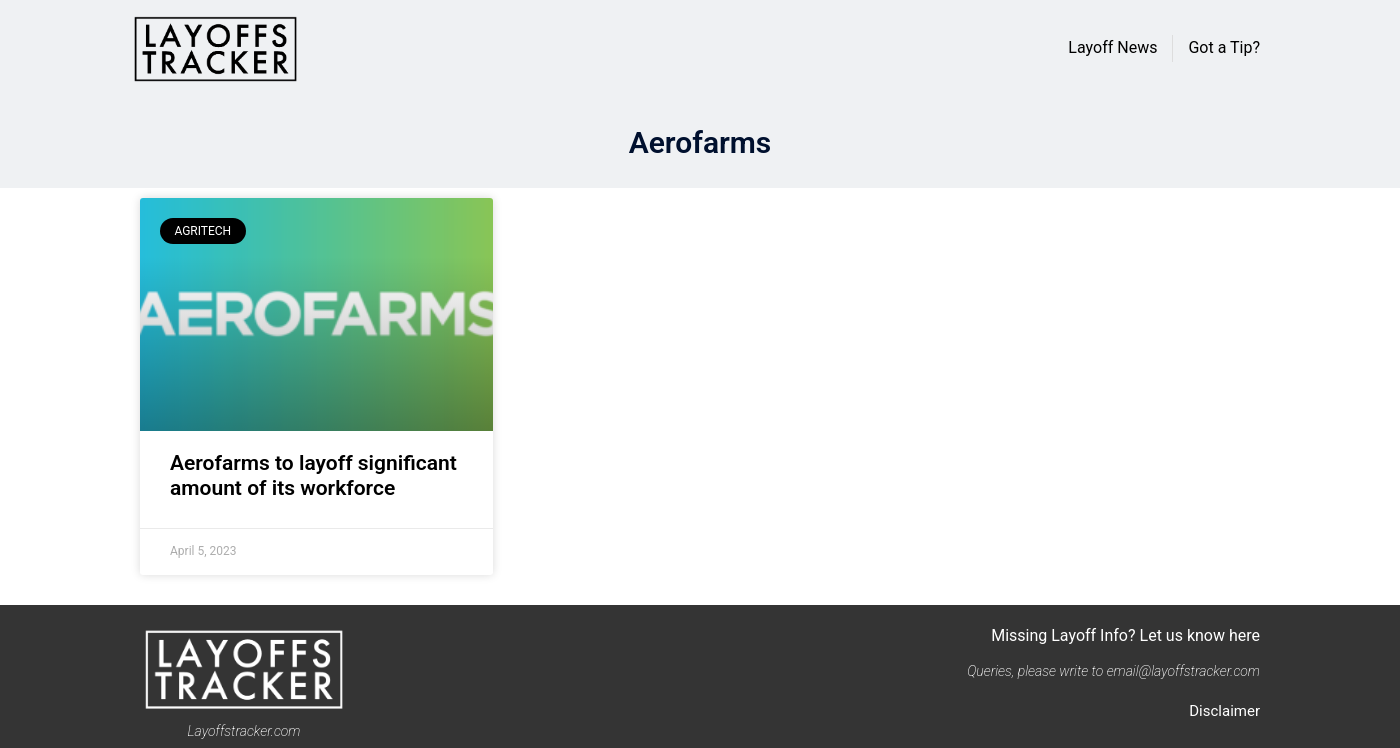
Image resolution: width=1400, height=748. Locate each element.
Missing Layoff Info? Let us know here (1125, 635)
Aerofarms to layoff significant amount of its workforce (313, 475)
